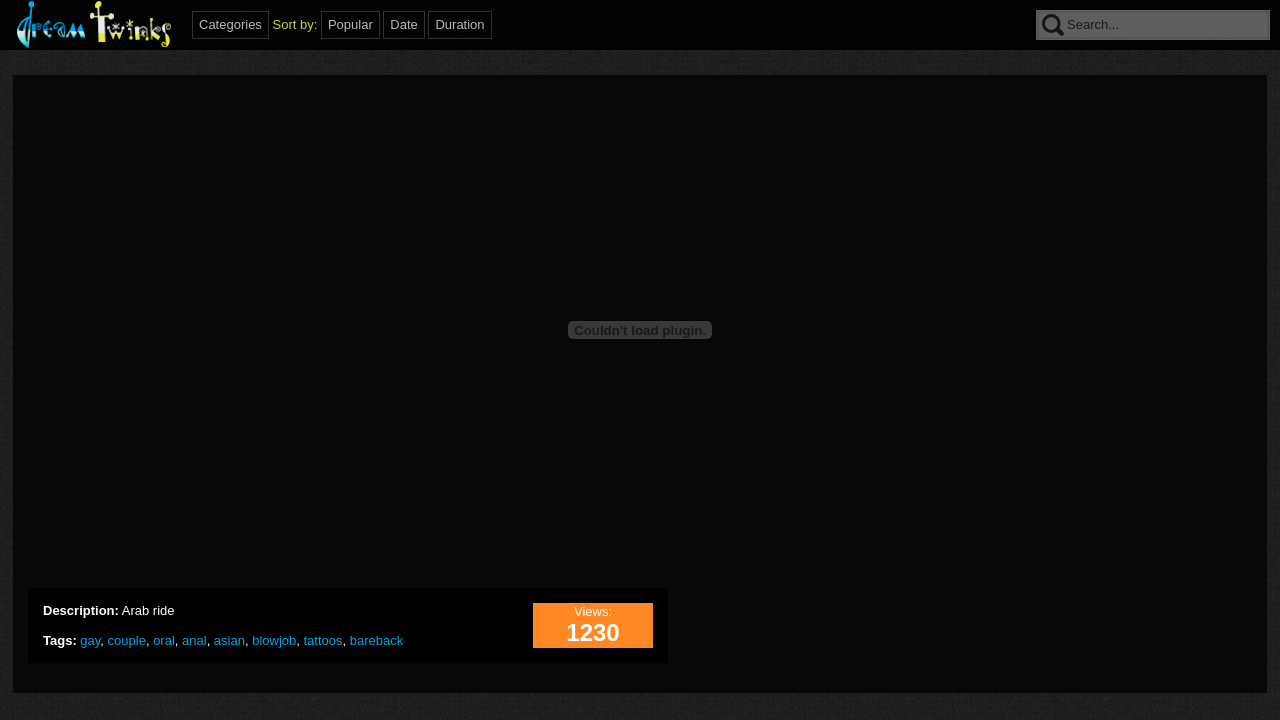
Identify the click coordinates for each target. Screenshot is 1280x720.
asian (229, 640)
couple (127, 640)
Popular (350, 24)
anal (194, 640)
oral (164, 640)
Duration (459, 24)
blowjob (274, 640)
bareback (376, 640)
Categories (230, 24)
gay (90, 640)
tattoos (323, 640)
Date (403, 24)
